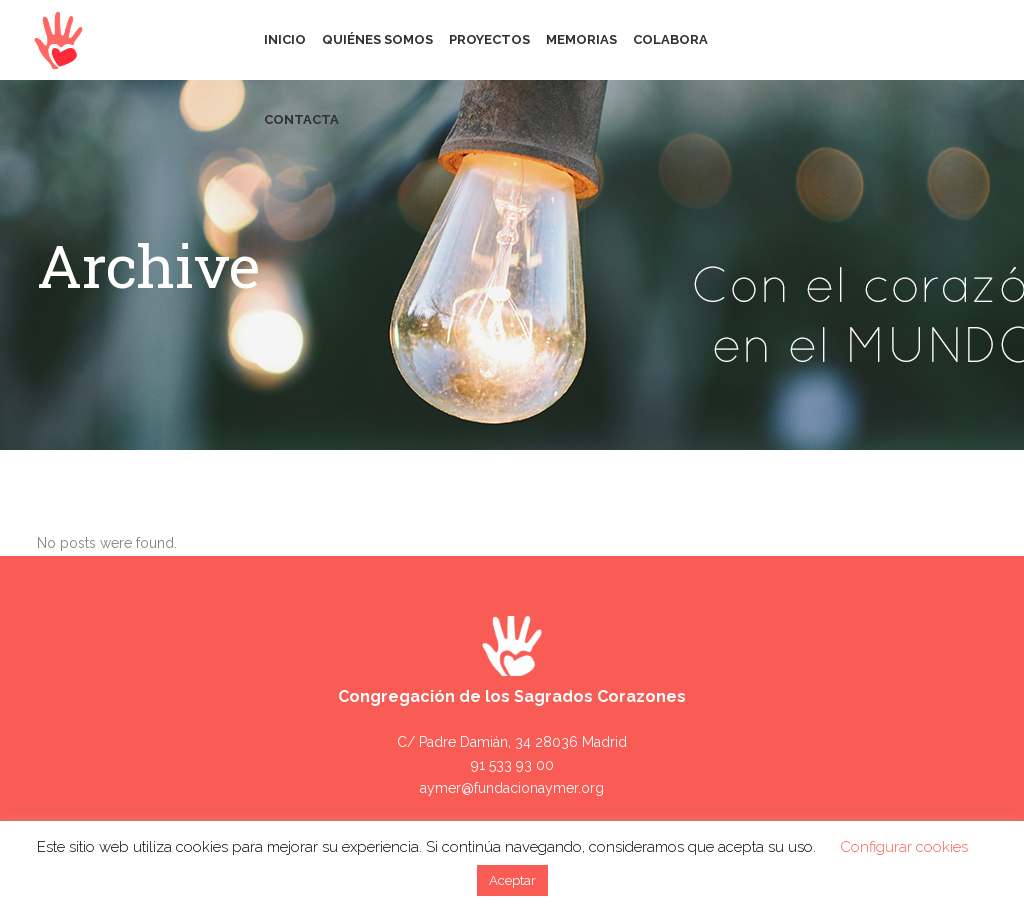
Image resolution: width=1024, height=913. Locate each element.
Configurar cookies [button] (904, 847)
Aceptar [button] (512, 880)
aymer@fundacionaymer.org (512, 788)
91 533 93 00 (512, 765)
